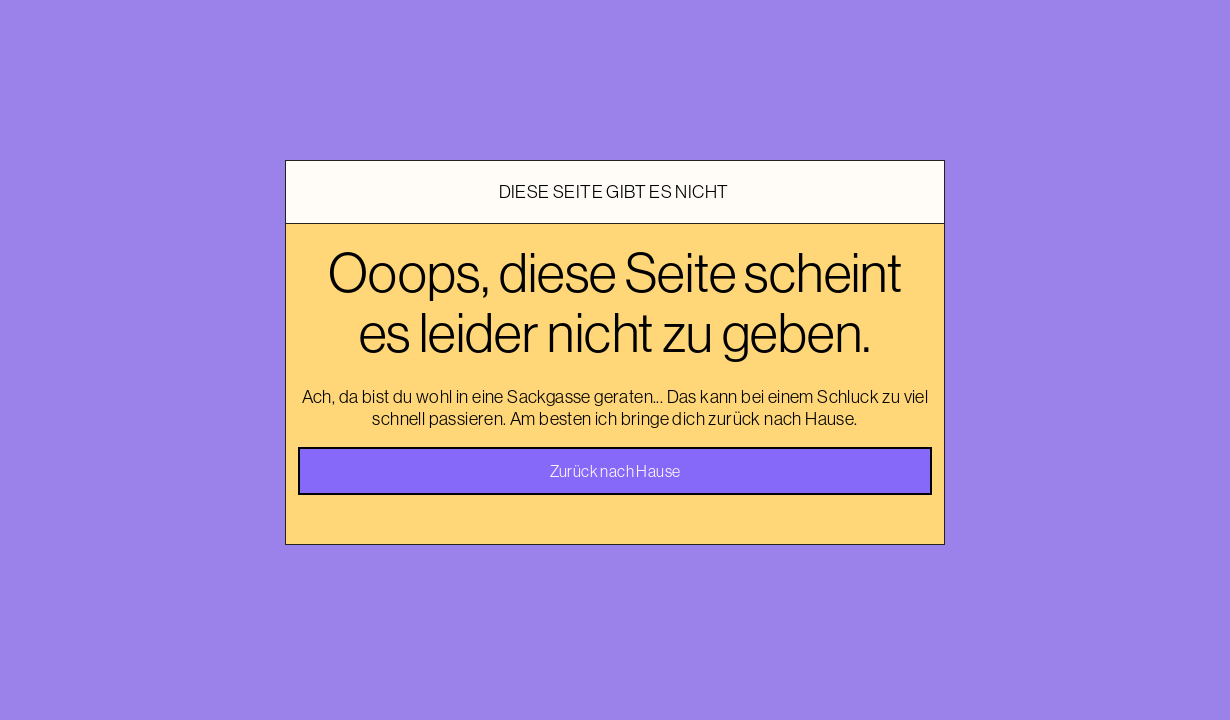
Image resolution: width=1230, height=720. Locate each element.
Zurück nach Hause (615, 471)
